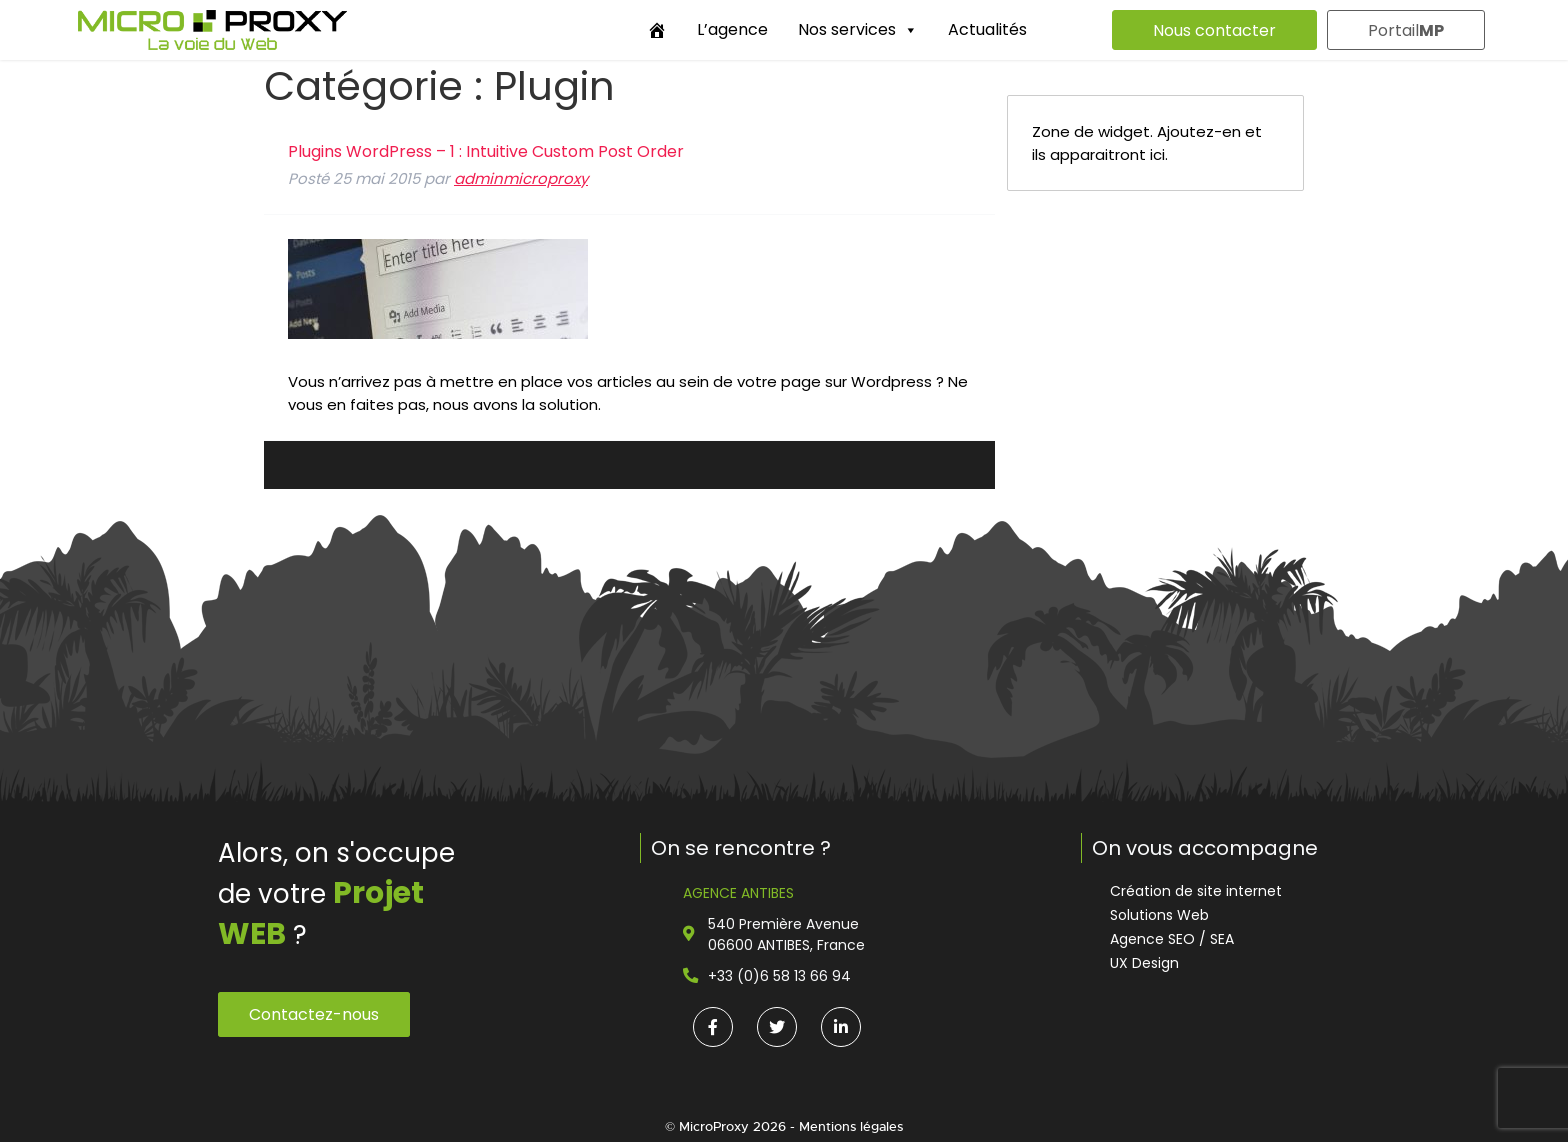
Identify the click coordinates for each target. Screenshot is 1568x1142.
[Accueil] (657, 30)
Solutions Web (1159, 915)
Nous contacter (1214, 30)
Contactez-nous (314, 1014)
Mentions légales (851, 1126)
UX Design (1144, 963)
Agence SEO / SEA (1172, 939)
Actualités (987, 29)
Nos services (858, 29)
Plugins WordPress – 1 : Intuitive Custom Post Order (486, 151)
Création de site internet (1196, 891)
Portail (1406, 30)
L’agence (732, 29)
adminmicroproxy (521, 178)
